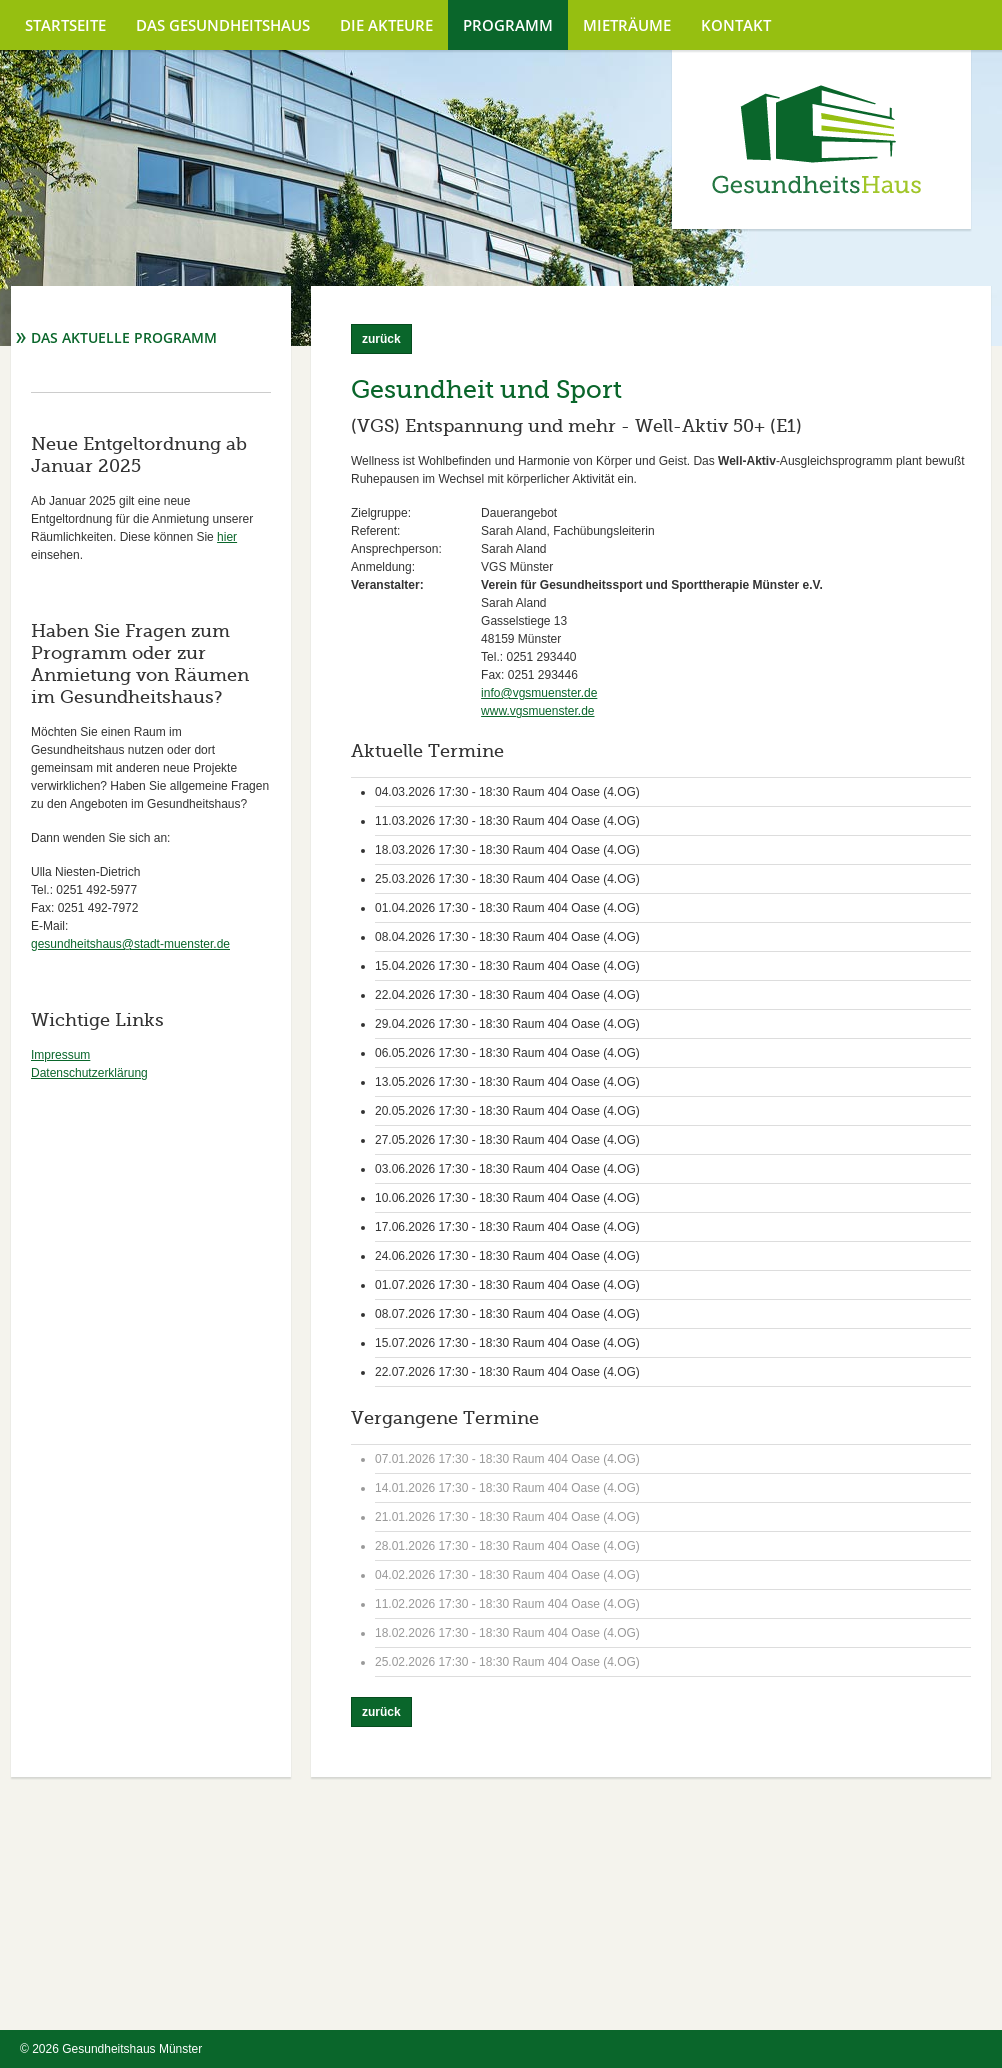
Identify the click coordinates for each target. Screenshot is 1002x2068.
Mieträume (627, 25)
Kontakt (736, 25)
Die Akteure (386, 25)
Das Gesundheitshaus (223, 25)
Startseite (65, 25)
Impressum (60, 1055)
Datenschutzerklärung (89, 1073)
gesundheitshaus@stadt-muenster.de (130, 944)
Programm (508, 25)
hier (227, 537)
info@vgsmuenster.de (539, 693)
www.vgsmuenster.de (537, 711)
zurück (381, 339)
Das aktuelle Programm (124, 337)
